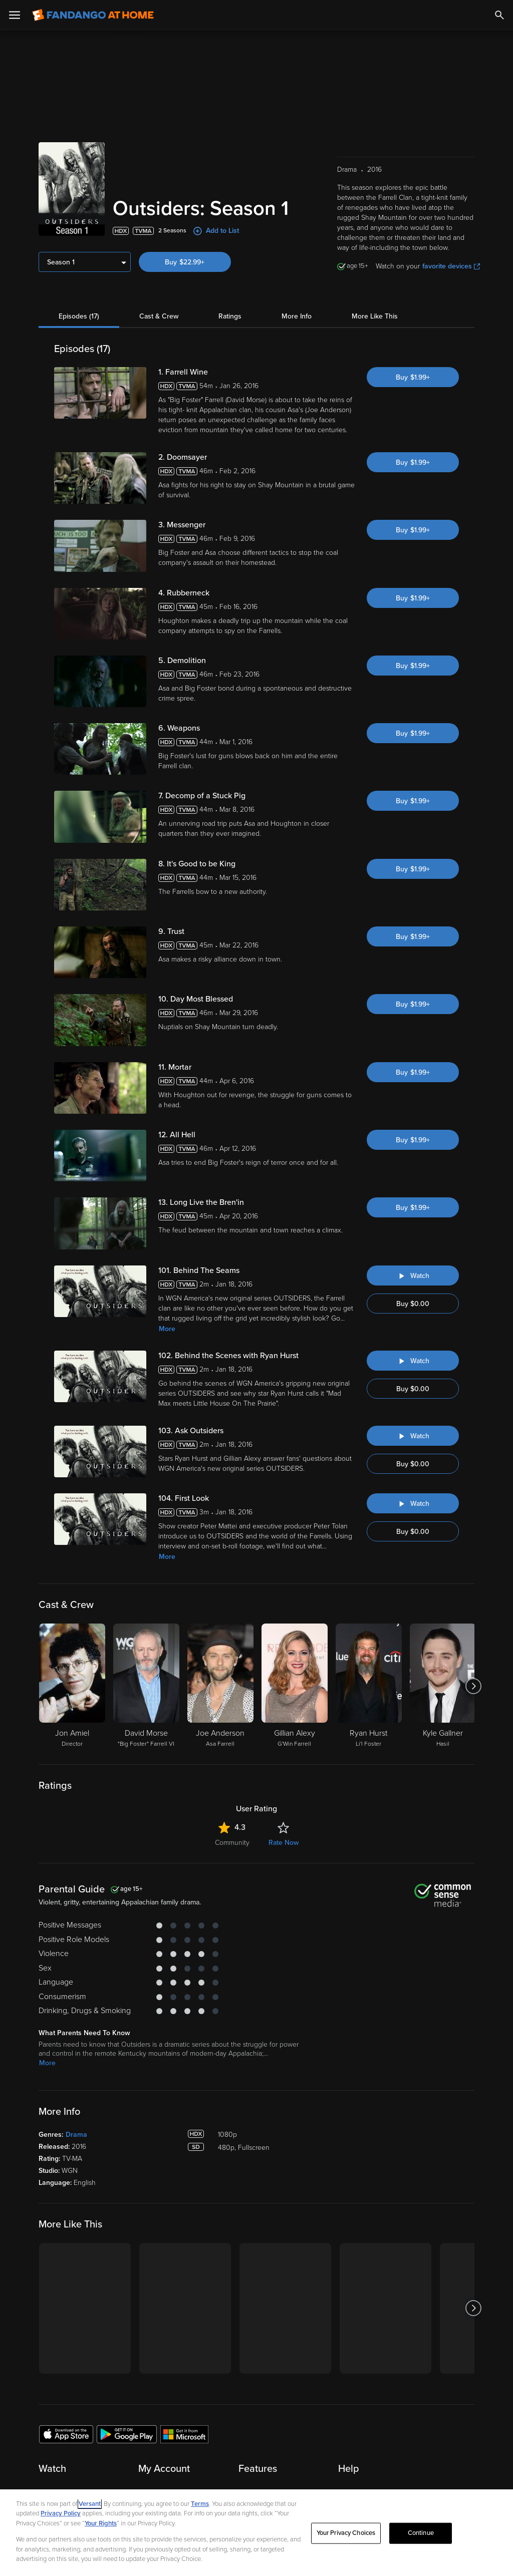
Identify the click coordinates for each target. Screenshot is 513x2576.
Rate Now (284, 1842)
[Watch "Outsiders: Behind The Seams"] (413, 1275)
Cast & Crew (158, 316)
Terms (200, 2504)
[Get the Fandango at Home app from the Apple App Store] (66, 2434)
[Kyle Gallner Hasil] (442, 1686)
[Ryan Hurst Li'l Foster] (368, 1686)
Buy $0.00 (412, 1304)
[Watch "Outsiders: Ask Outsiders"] (413, 1436)
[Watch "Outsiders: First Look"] (413, 1503)
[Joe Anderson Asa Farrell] (220, 1686)
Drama (76, 2134)
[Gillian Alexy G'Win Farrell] (294, 1686)
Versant (90, 2504)
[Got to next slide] (473, 1686)
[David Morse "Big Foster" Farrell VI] (146, 1686)
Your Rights (101, 2523)
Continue (421, 2533)
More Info (297, 316)
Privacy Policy (61, 2513)
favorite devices (451, 266)
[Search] (499, 15)
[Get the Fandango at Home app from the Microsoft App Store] (184, 2434)
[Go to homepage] (93, 15)
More (167, 1329)
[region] (256, 2532)
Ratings (229, 316)
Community (232, 1842)
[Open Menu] (15, 15)
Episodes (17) (79, 316)
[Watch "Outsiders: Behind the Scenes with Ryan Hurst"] (413, 1361)
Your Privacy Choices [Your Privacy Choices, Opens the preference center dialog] (346, 2533)
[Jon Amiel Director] (72, 1686)
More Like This (375, 316)
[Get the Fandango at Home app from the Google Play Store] (126, 2434)
